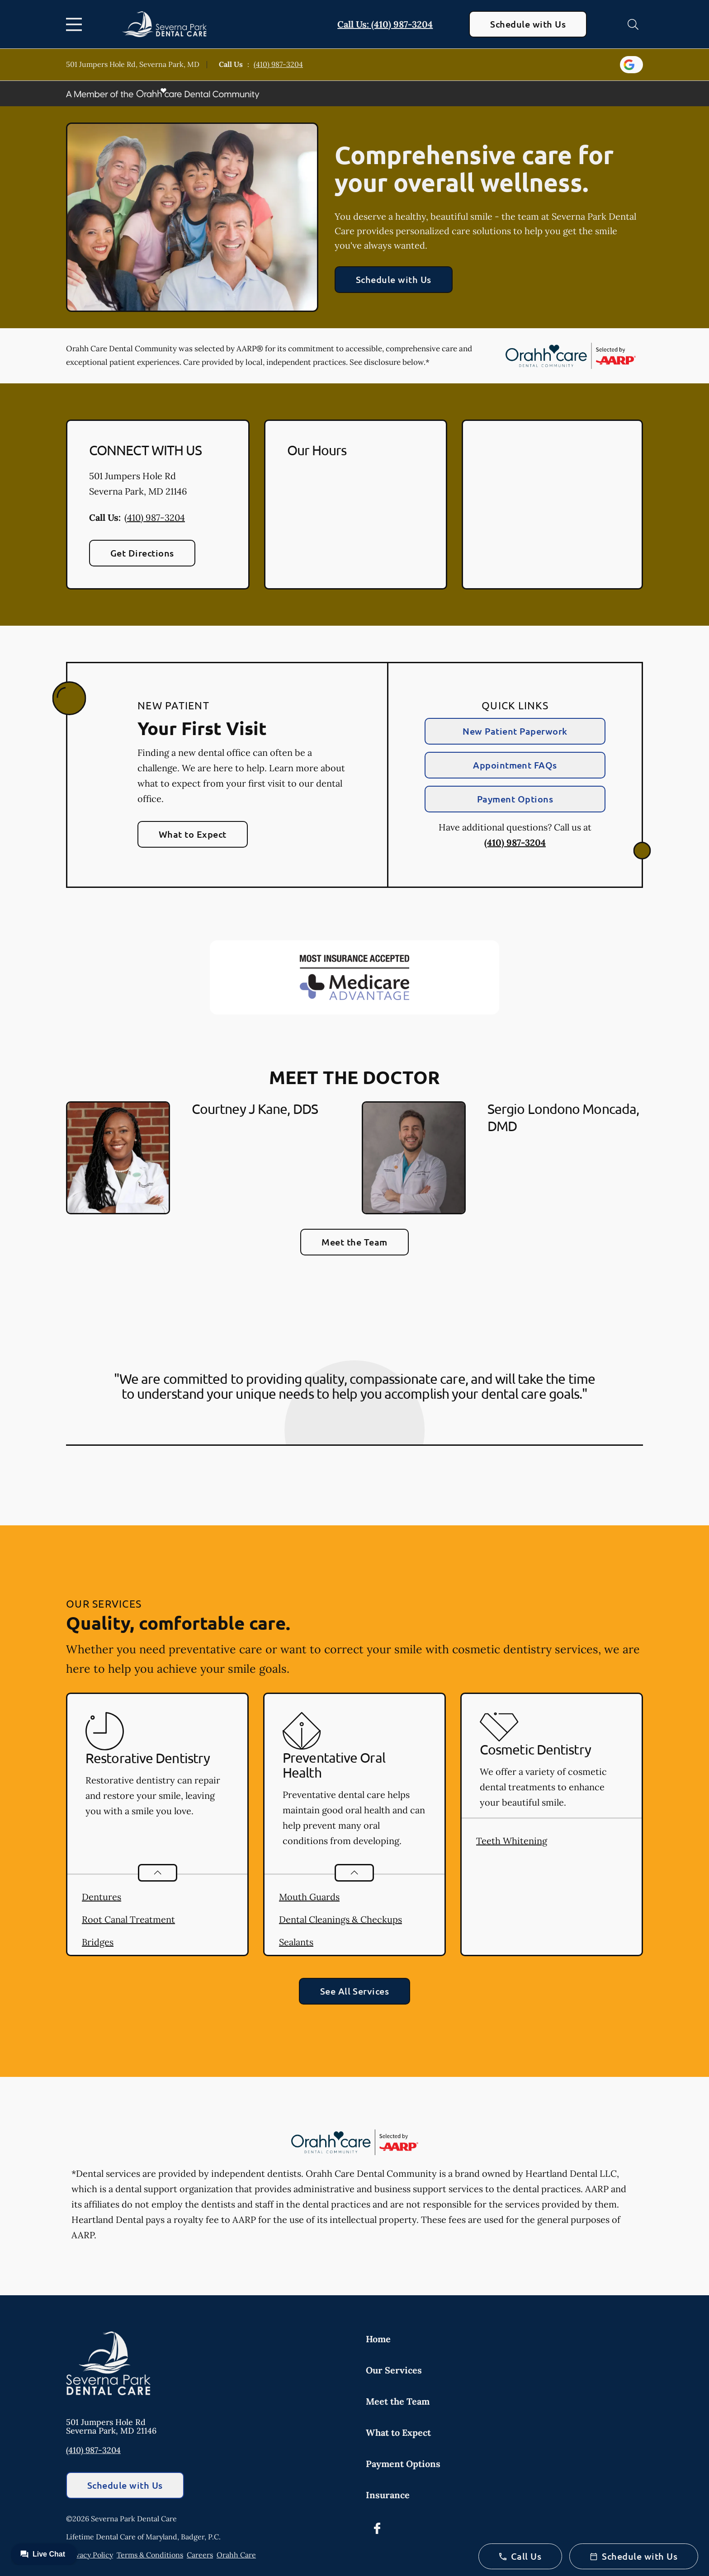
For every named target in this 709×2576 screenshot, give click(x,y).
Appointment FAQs (515, 765)
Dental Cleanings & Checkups (340, 1919)
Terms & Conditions (150, 2554)
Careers (200, 2554)
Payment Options (515, 799)
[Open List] (157, 1873)
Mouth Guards (309, 1896)
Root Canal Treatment (128, 1919)
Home (378, 2339)
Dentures (101, 1896)
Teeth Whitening (511, 1840)
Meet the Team (354, 1242)
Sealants (296, 1942)
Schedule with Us (528, 24)
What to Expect (193, 834)
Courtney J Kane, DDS (255, 1109)
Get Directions (142, 553)
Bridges (97, 1942)
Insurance (388, 2495)
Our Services (394, 2370)
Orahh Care (236, 2554)
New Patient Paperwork (515, 731)
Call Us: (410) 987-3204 (385, 24)
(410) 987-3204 (278, 64)
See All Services (354, 1991)
